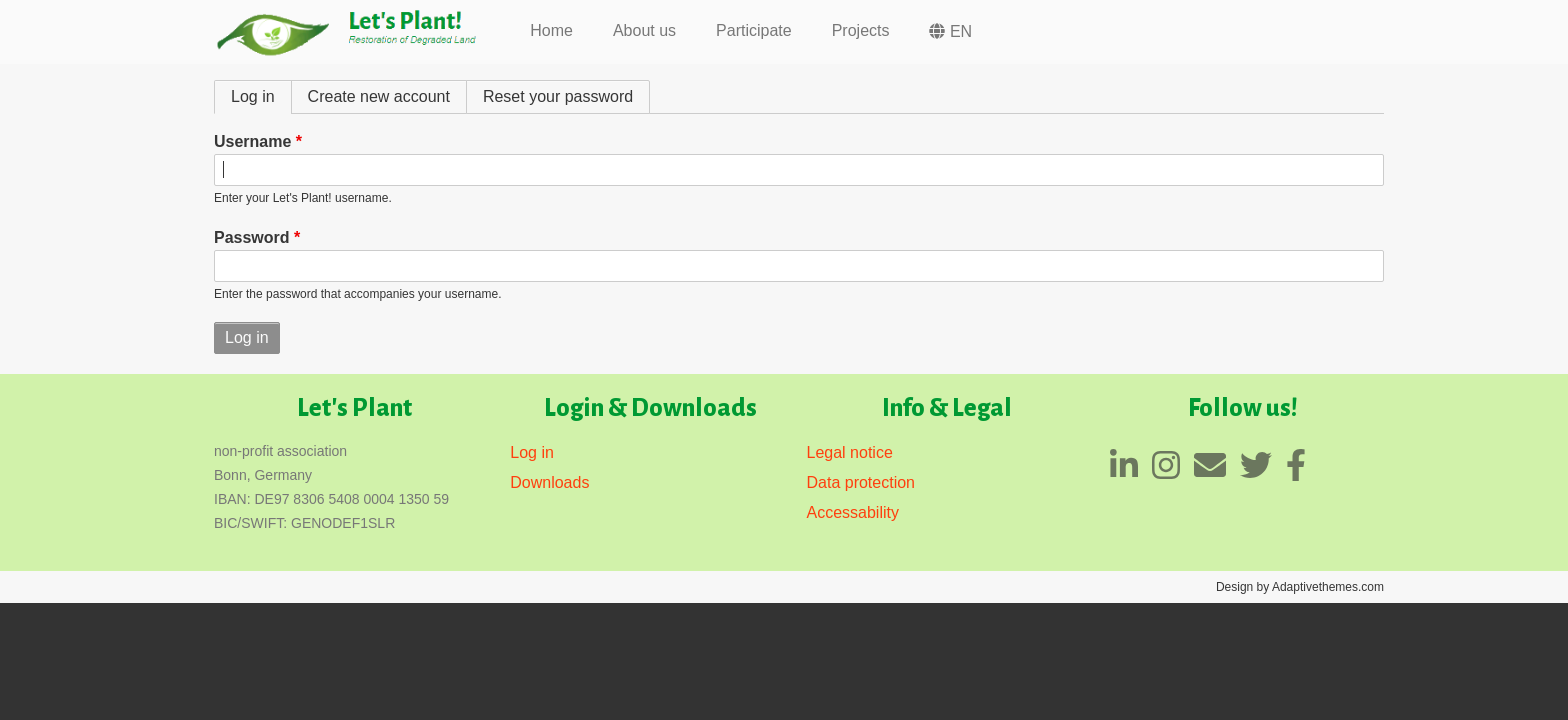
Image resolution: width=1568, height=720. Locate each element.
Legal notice (850, 452)
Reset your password (558, 96)
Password (252, 237)
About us (644, 30)
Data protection (861, 482)
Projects (861, 30)
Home (551, 30)
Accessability (853, 512)
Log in (261, 96)
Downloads (549, 482)
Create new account (379, 96)
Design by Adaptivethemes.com (1300, 587)
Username (252, 141)
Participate (754, 30)
